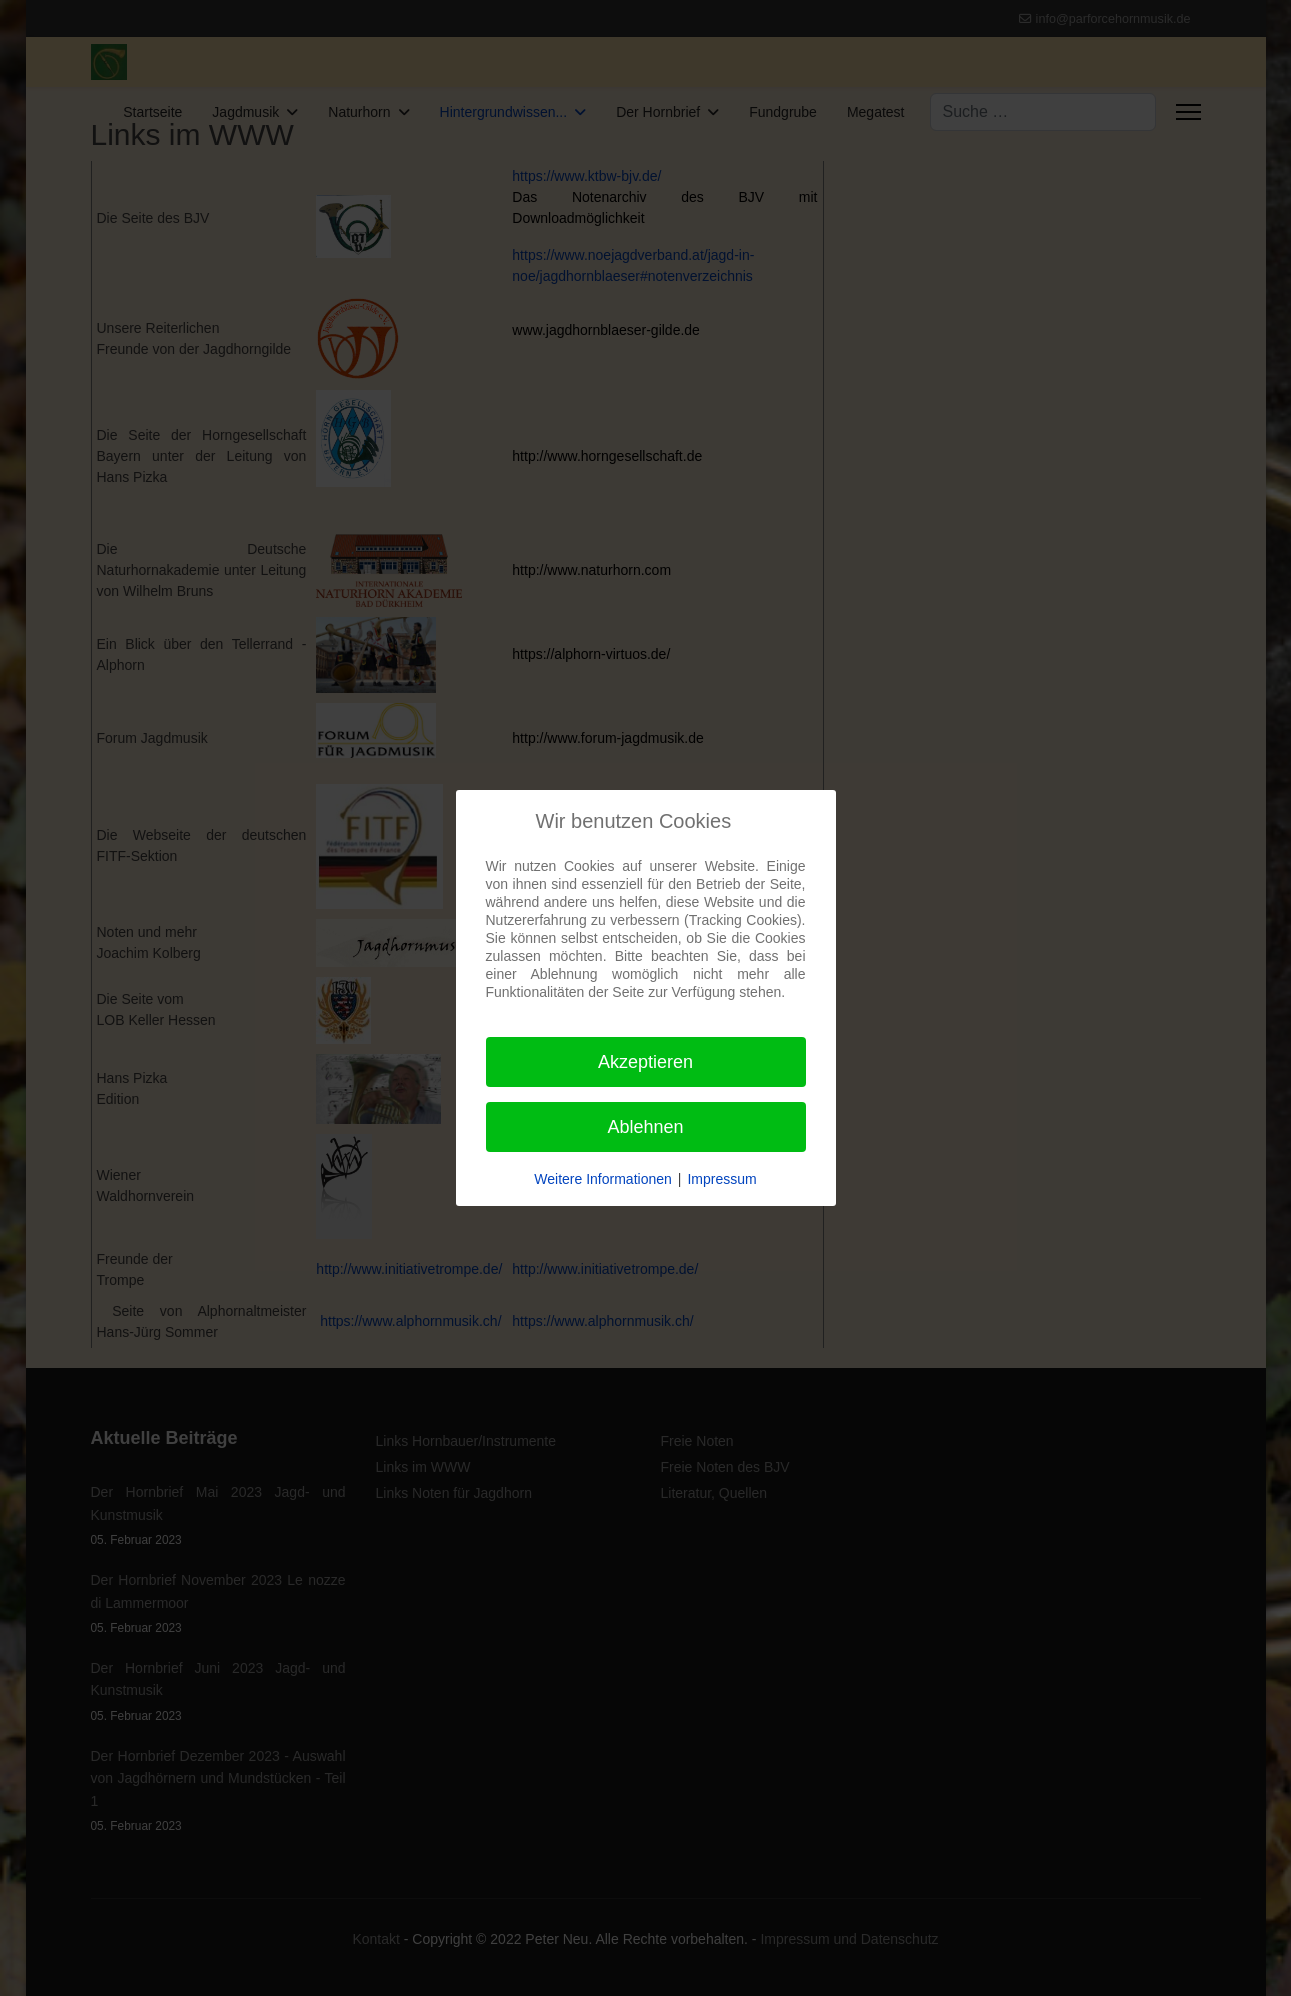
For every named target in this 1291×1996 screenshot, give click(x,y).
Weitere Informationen (602, 1179)
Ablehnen (645, 1127)
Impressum (721, 1179)
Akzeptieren (645, 1062)
